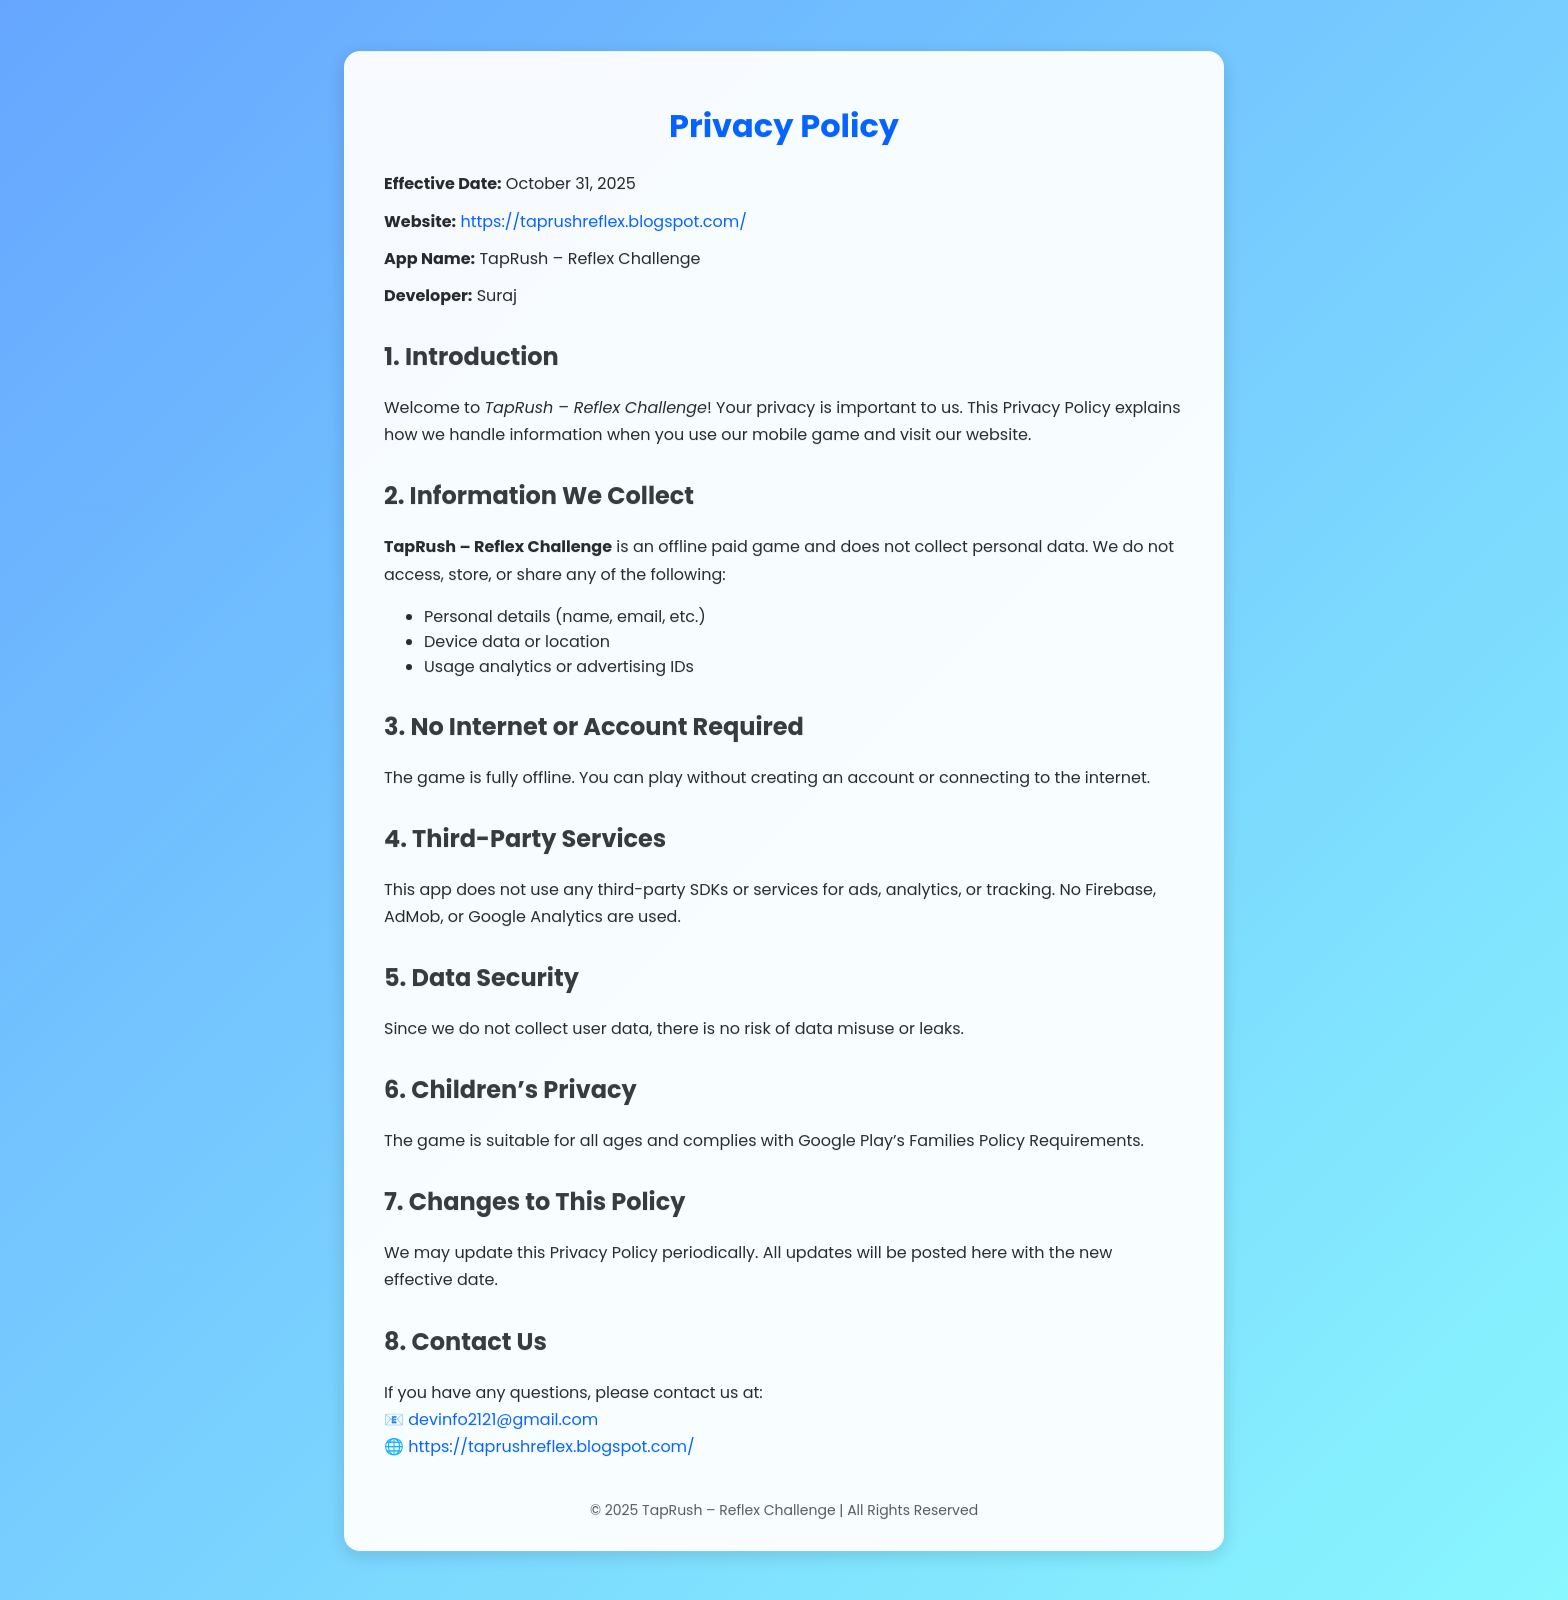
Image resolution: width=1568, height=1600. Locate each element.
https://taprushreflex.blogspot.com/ (603, 221)
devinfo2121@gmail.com (503, 1420)
